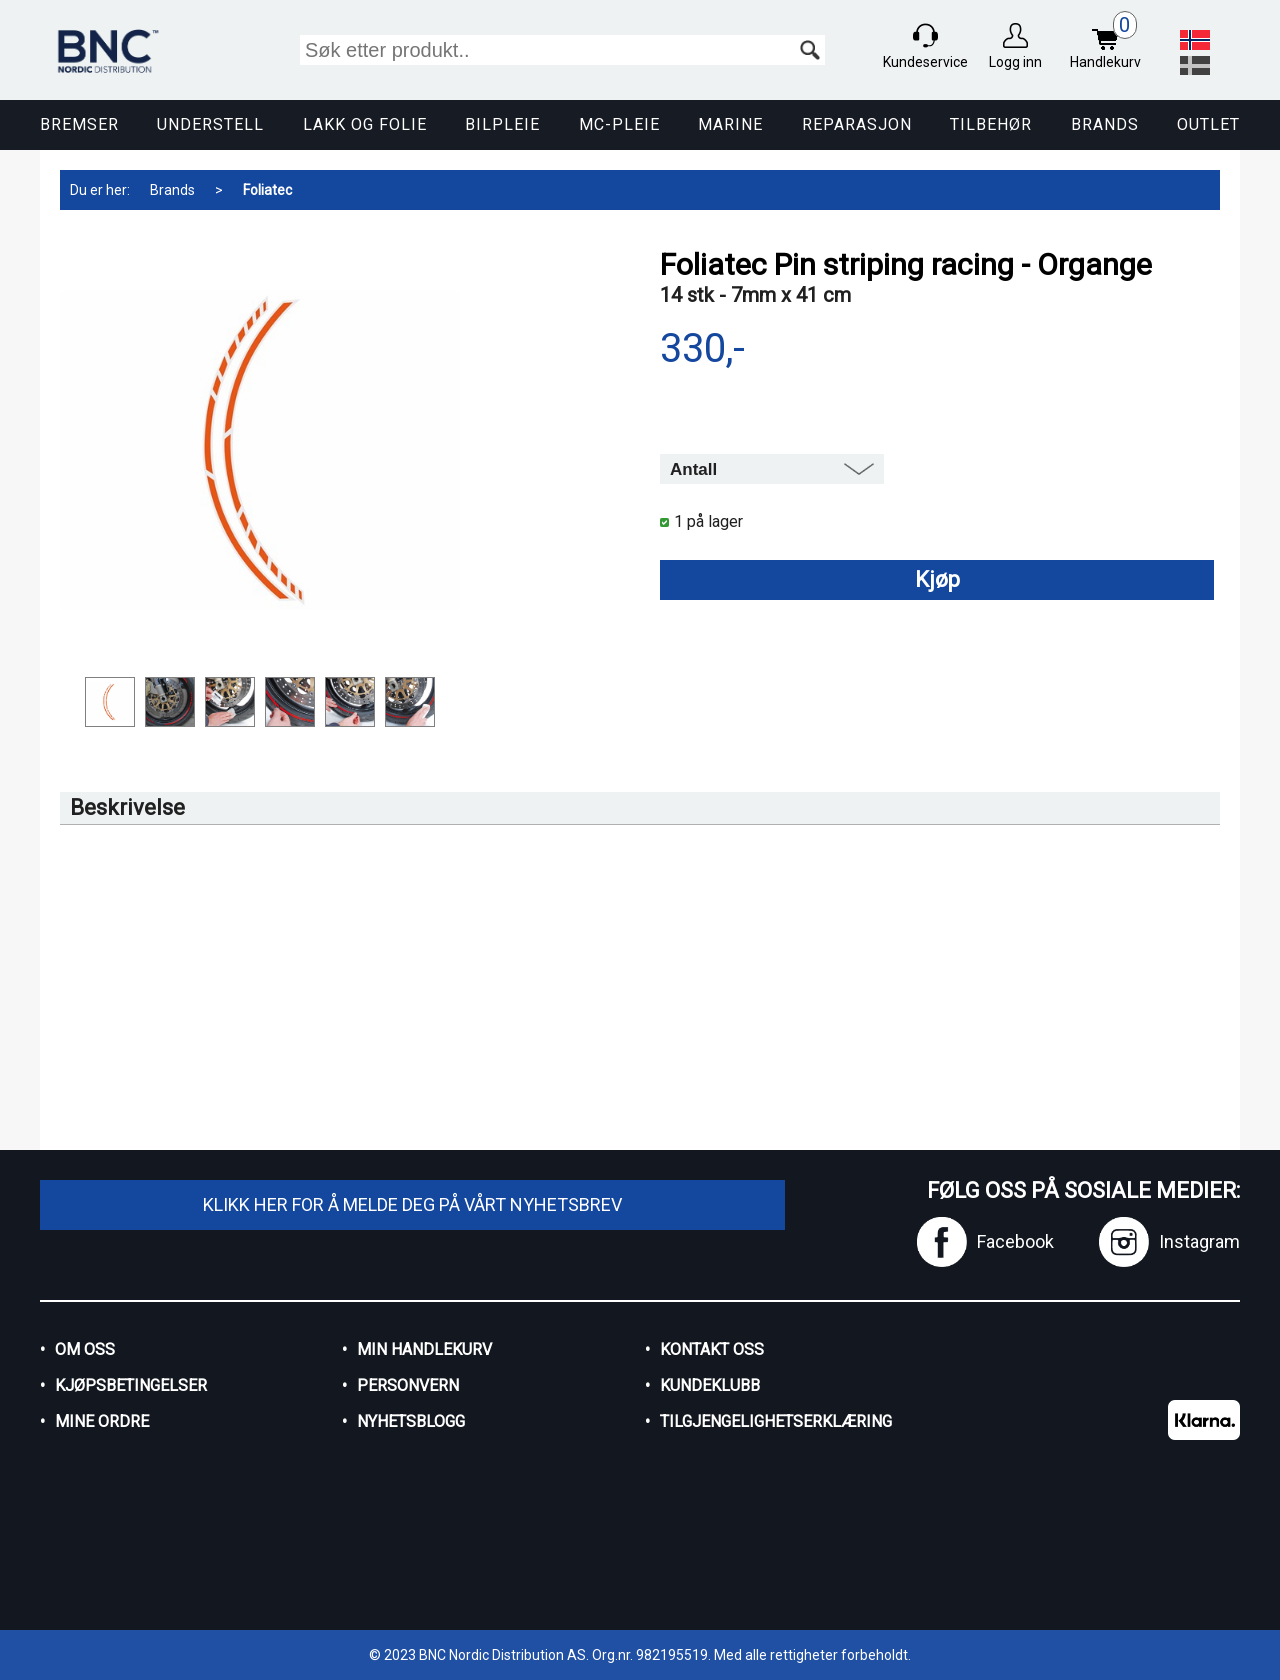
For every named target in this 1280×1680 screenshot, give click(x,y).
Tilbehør (991, 124)
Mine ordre (102, 1421)
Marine (730, 124)
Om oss (85, 1349)
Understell (210, 124)
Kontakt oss (712, 1349)
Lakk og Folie (365, 124)
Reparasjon (857, 124)
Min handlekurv (424, 1349)
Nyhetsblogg (411, 1421)
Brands (1105, 124)
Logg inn (1015, 62)
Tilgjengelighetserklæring (776, 1421)
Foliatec (267, 190)
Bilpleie (502, 124)
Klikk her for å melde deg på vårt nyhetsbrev (412, 1204)
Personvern (408, 1385)
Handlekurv (1110, 42)
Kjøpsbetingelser (131, 1385)
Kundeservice (925, 62)
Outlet (1208, 124)
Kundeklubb (710, 1385)
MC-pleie (619, 124)
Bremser (79, 124)
